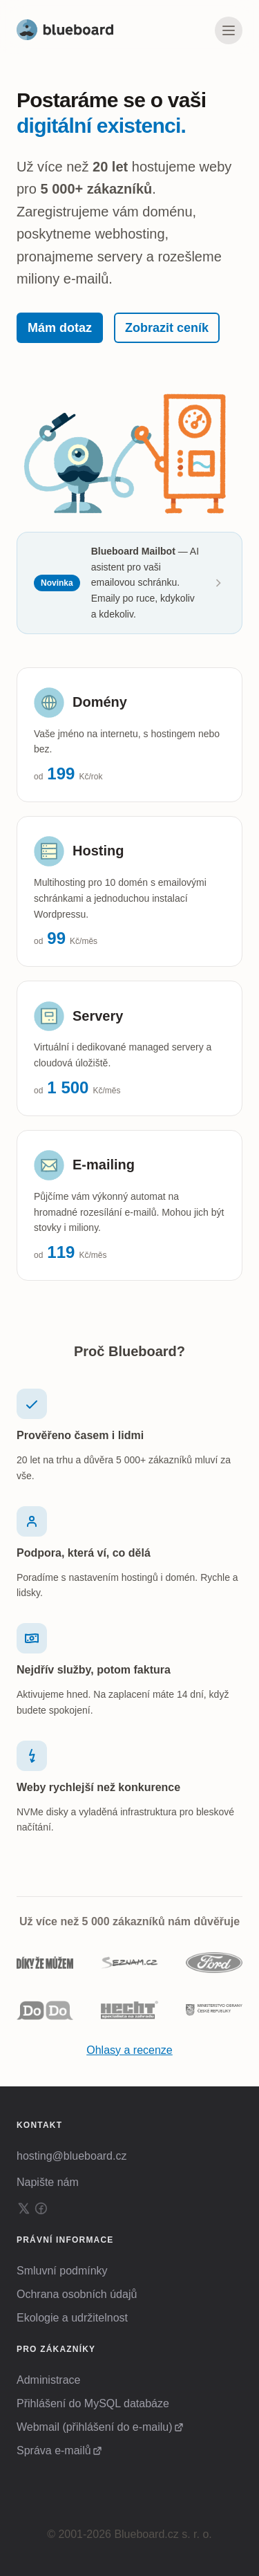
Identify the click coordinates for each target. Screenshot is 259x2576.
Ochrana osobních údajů (77, 2294)
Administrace (48, 2380)
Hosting (98, 850)
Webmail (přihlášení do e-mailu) (95, 2427)
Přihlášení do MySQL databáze (93, 2403)
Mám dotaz (60, 328)
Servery (98, 1015)
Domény (100, 702)
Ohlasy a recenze (129, 2050)
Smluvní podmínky (62, 2271)
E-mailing (104, 1164)
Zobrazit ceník (167, 328)
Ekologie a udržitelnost (72, 2318)
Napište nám (48, 2182)
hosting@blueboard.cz (71, 2156)
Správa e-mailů (54, 2450)
